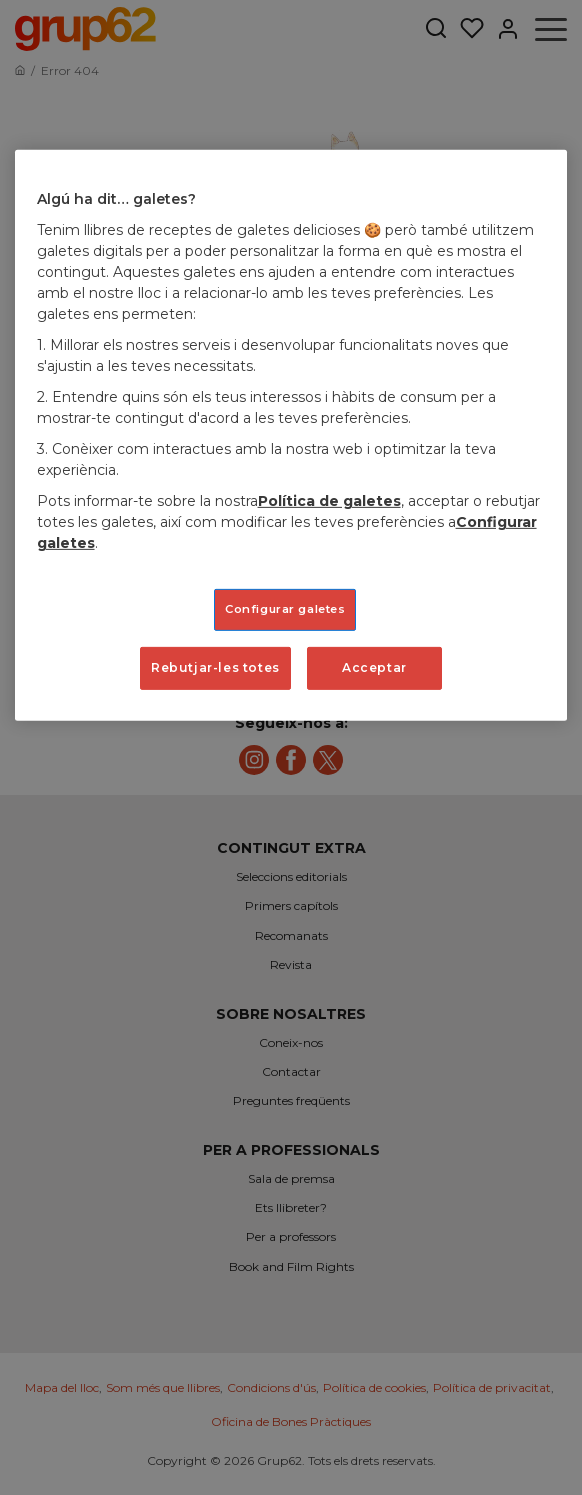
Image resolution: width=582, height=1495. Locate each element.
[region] (291, 435)
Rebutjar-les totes (215, 667)
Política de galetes (329, 501)
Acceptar (374, 667)
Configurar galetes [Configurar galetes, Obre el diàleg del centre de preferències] (285, 609)
